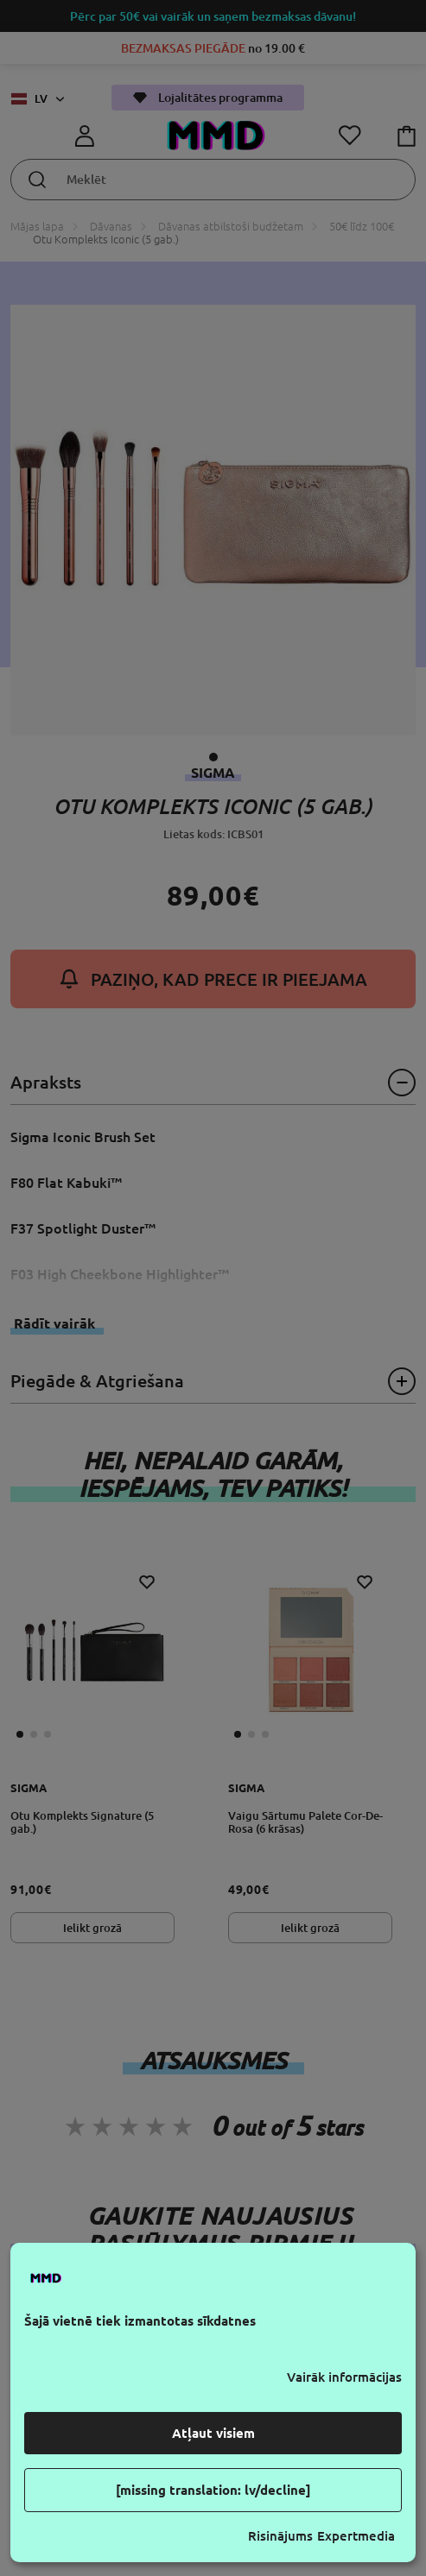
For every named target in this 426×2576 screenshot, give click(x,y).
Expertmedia (356, 2536)
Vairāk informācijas (344, 2377)
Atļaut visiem (213, 2433)
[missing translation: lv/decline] (213, 2490)
